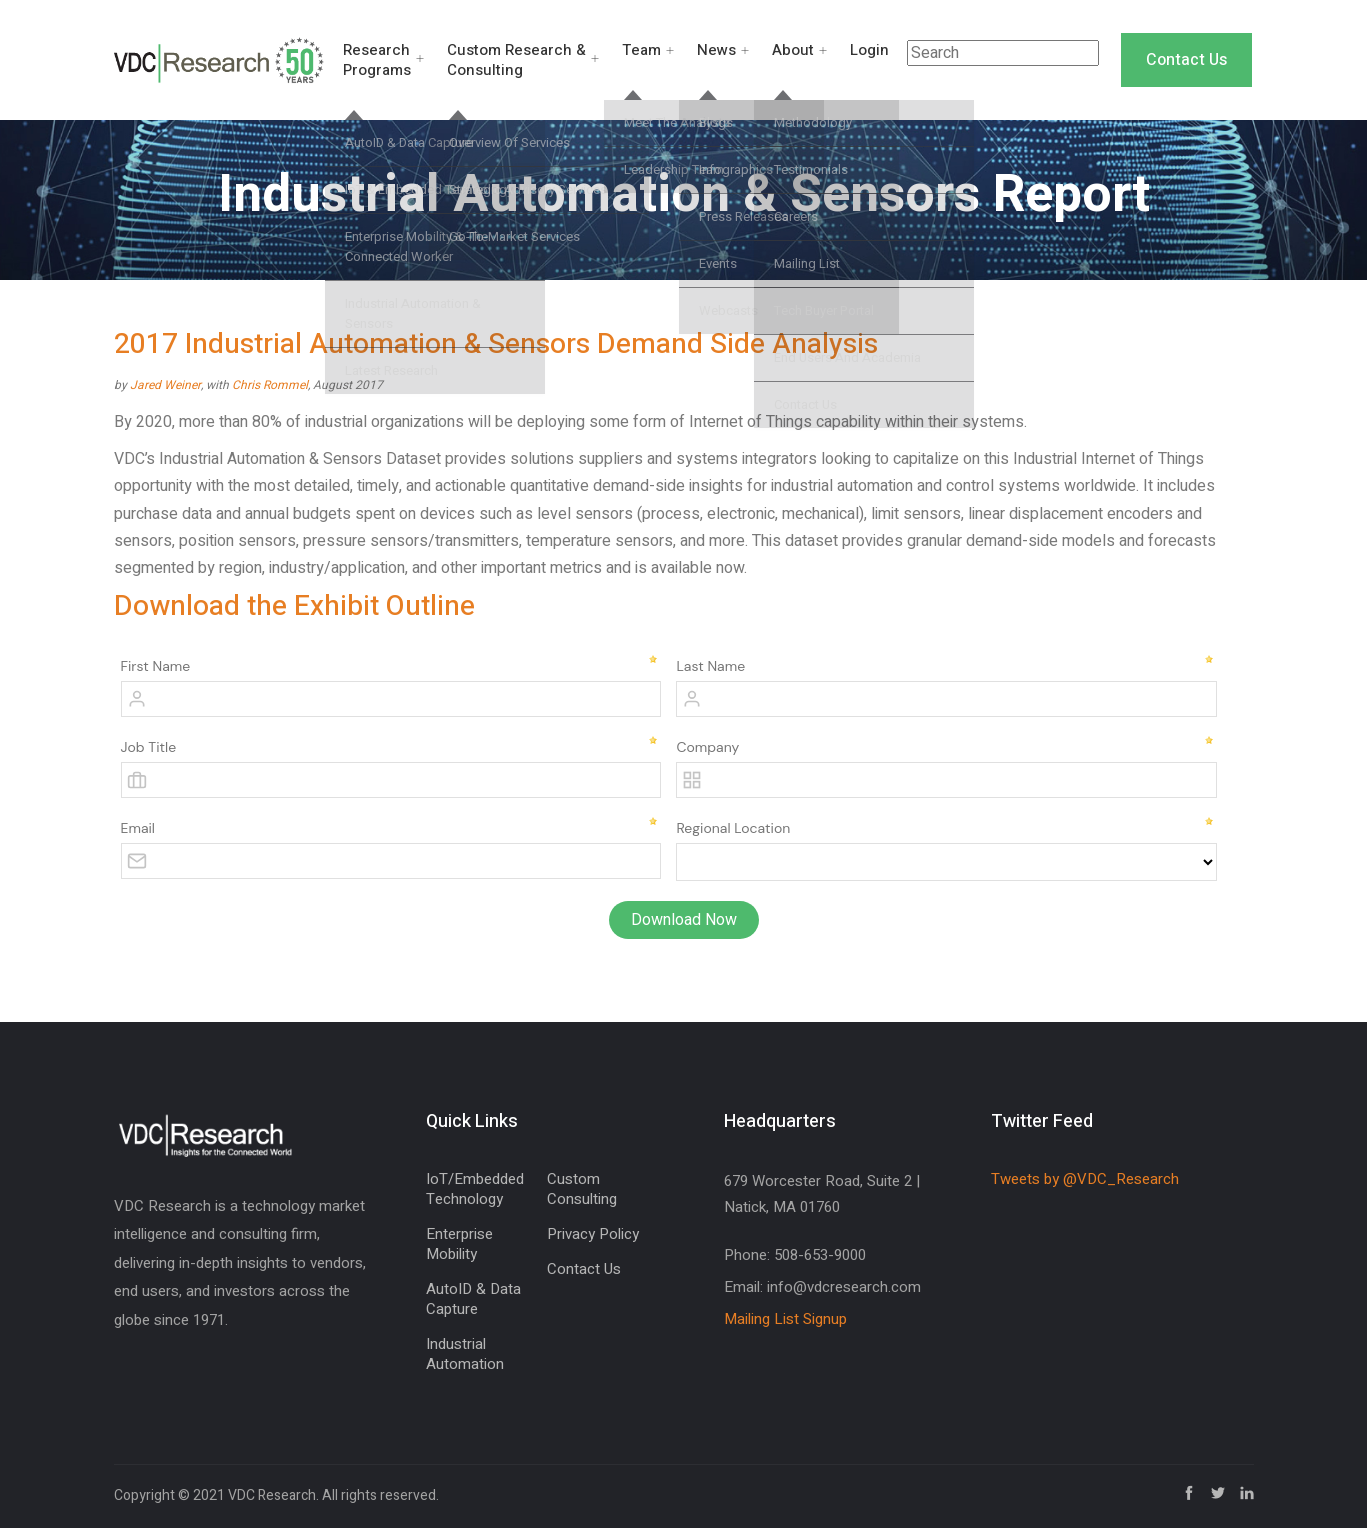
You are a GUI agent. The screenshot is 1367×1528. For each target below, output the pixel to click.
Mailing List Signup (785, 1319)
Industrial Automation (465, 1354)
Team (641, 50)
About (793, 50)
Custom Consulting (582, 1189)
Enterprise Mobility (459, 1244)
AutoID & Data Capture (473, 1299)
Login (869, 50)
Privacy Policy (593, 1234)
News (716, 50)
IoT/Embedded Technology (475, 1189)
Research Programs (377, 60)
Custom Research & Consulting (516, 60)
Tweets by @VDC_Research (1085, 1179)
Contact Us (1186, 60)
